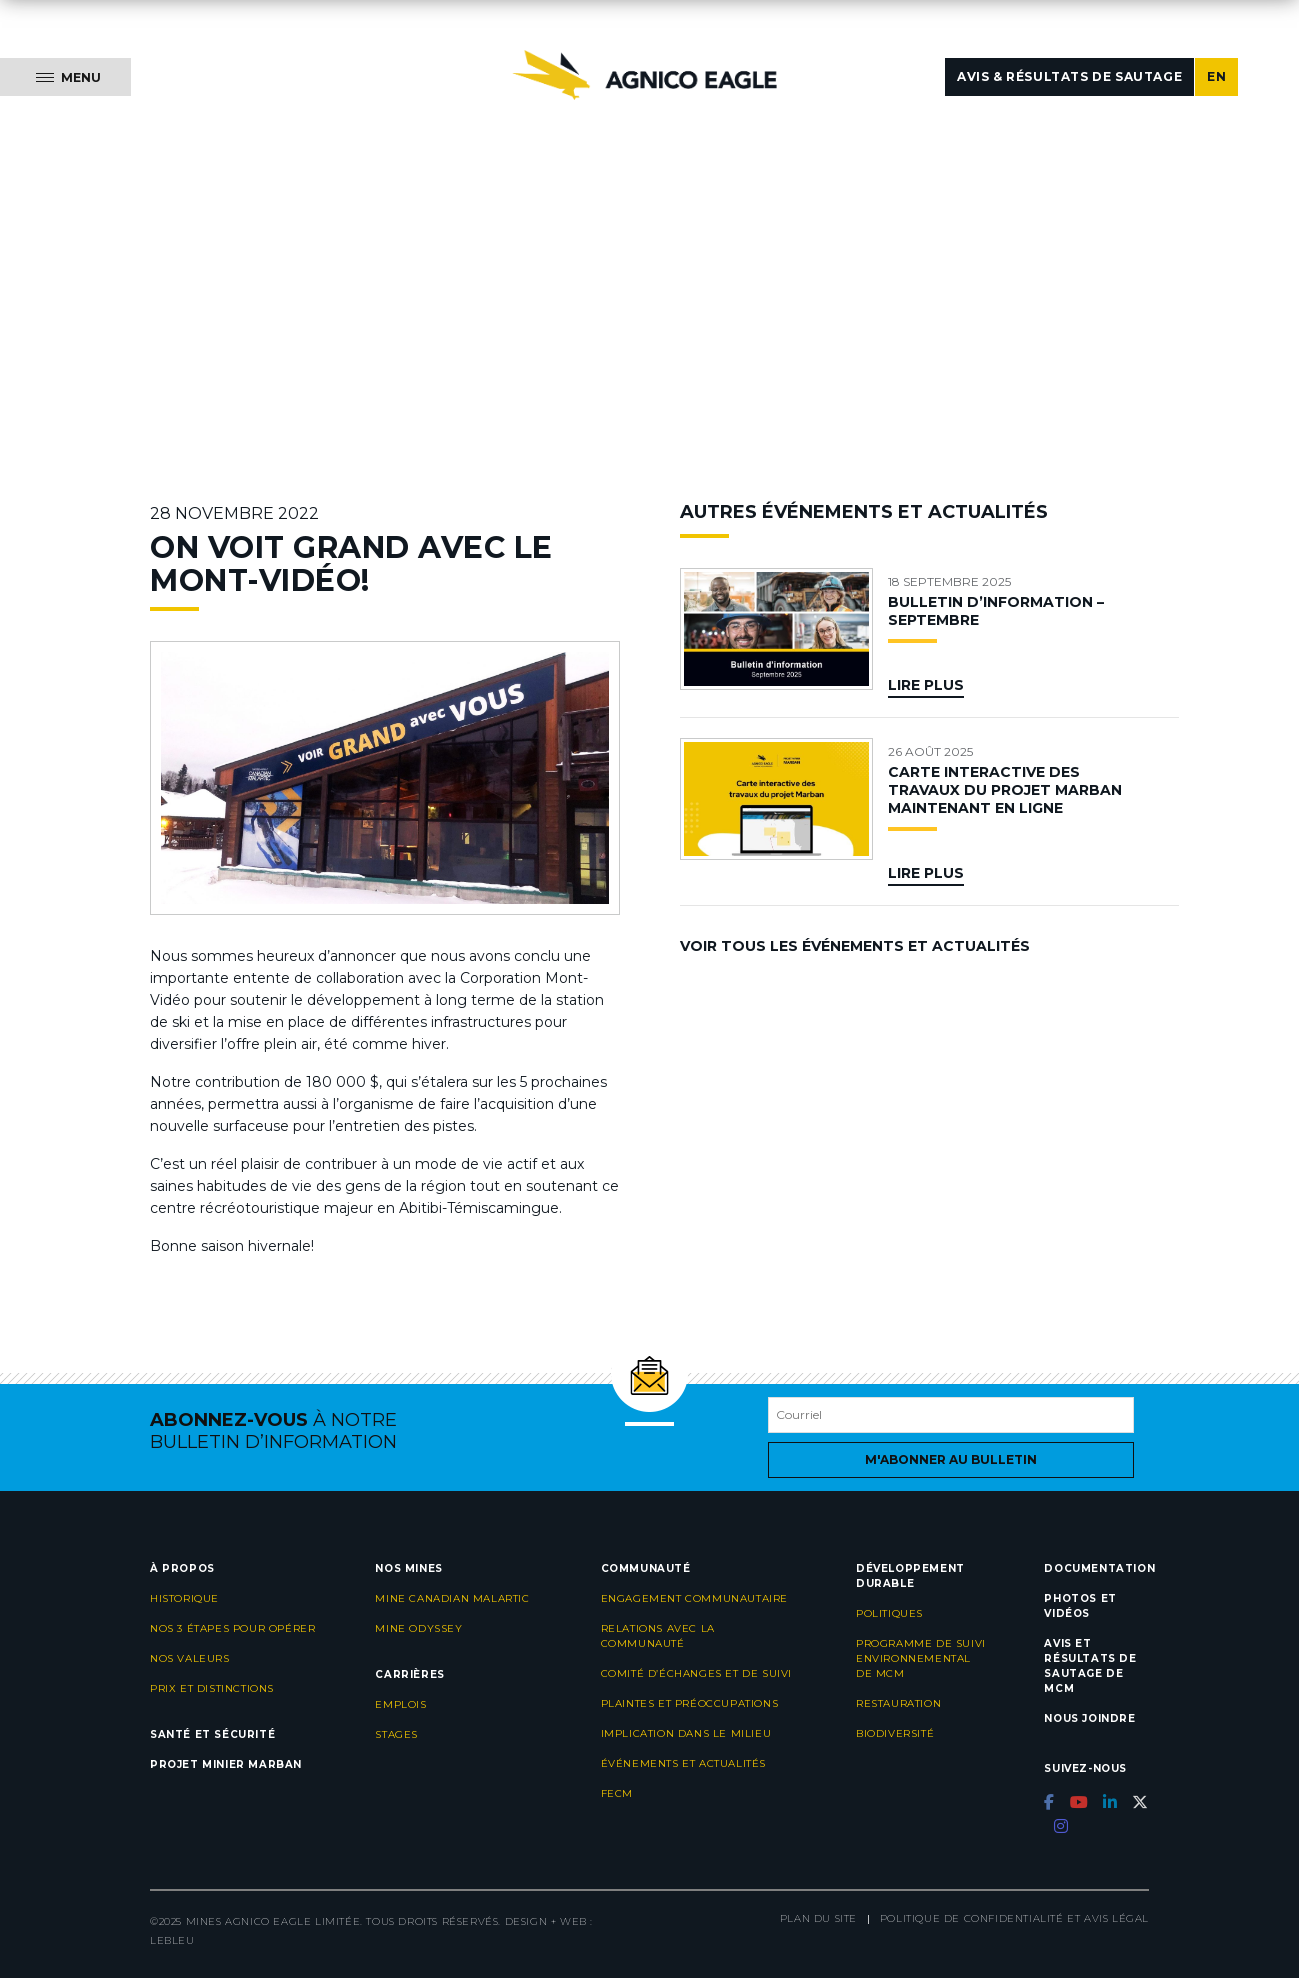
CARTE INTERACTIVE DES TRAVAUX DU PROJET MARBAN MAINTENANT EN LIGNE (1005, 790)
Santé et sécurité (212, 1734)
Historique (184, 1598)
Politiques (889, 1613)
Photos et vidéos (1080, 1606)
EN (1216, 76)
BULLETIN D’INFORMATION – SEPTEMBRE (996, 611)
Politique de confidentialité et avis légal (1014, 1918)
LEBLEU (172, 1940)
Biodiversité (895, 1733)
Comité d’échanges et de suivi (696, 1673)
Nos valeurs (190, 1658)
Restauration (898, 1703)
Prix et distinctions (212, 1688)
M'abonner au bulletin (951, 1459)
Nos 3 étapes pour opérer (232, 1628)
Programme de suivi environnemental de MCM (921, 1658)
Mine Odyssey (418, 1628)
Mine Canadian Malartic (452, 1598)
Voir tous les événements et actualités (855, 946)
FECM (617, 1793)
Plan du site (818, 1918)
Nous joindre (1089, 1718)
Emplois (400, 1704)
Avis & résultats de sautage (1069, 76)
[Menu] (65, 77)
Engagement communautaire (694, 1598)
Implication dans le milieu (686, 1733)
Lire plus (926, 685)
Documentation (1099, 1568)
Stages (396, 1734)
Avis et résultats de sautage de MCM (1090, 1666)
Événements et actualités (683, 1763)
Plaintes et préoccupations (690, 1703)
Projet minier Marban (226, 1764)
